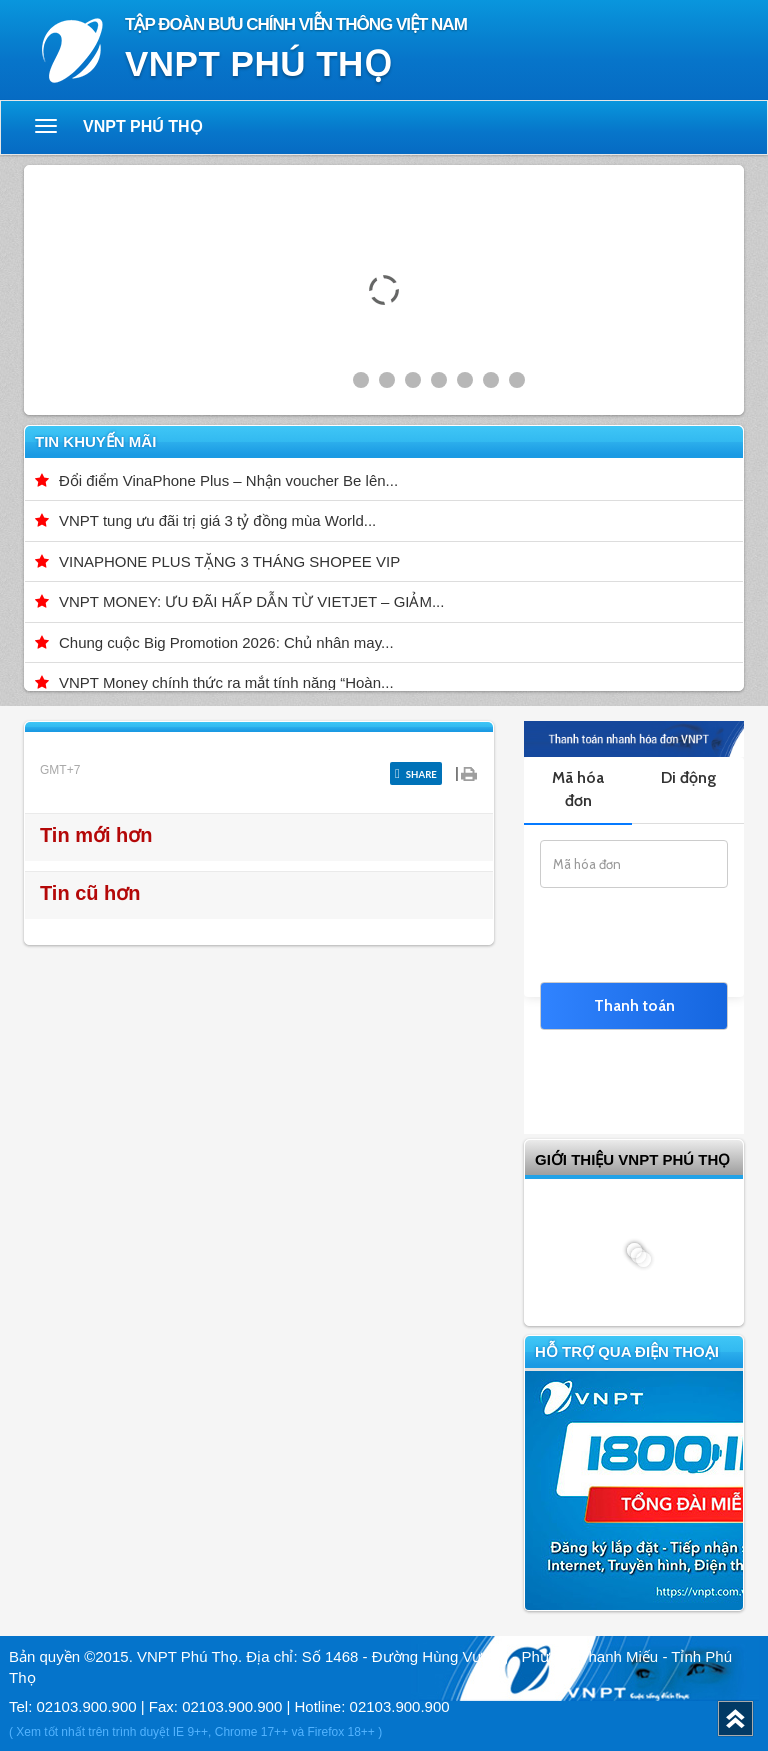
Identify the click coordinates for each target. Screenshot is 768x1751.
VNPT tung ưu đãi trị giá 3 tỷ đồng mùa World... (217, 520)
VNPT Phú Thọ (143, 126)
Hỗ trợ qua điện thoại (627, 1351)
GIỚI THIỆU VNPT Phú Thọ (632, 1159)
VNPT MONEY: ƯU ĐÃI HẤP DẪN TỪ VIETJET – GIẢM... (251, 601)
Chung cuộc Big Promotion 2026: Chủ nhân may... (226, 642)
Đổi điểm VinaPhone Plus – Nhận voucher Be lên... (228, 480)
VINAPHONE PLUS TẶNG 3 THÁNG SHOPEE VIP (229, 561)
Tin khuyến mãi (95, 441)
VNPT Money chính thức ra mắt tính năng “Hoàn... (226, 682)
